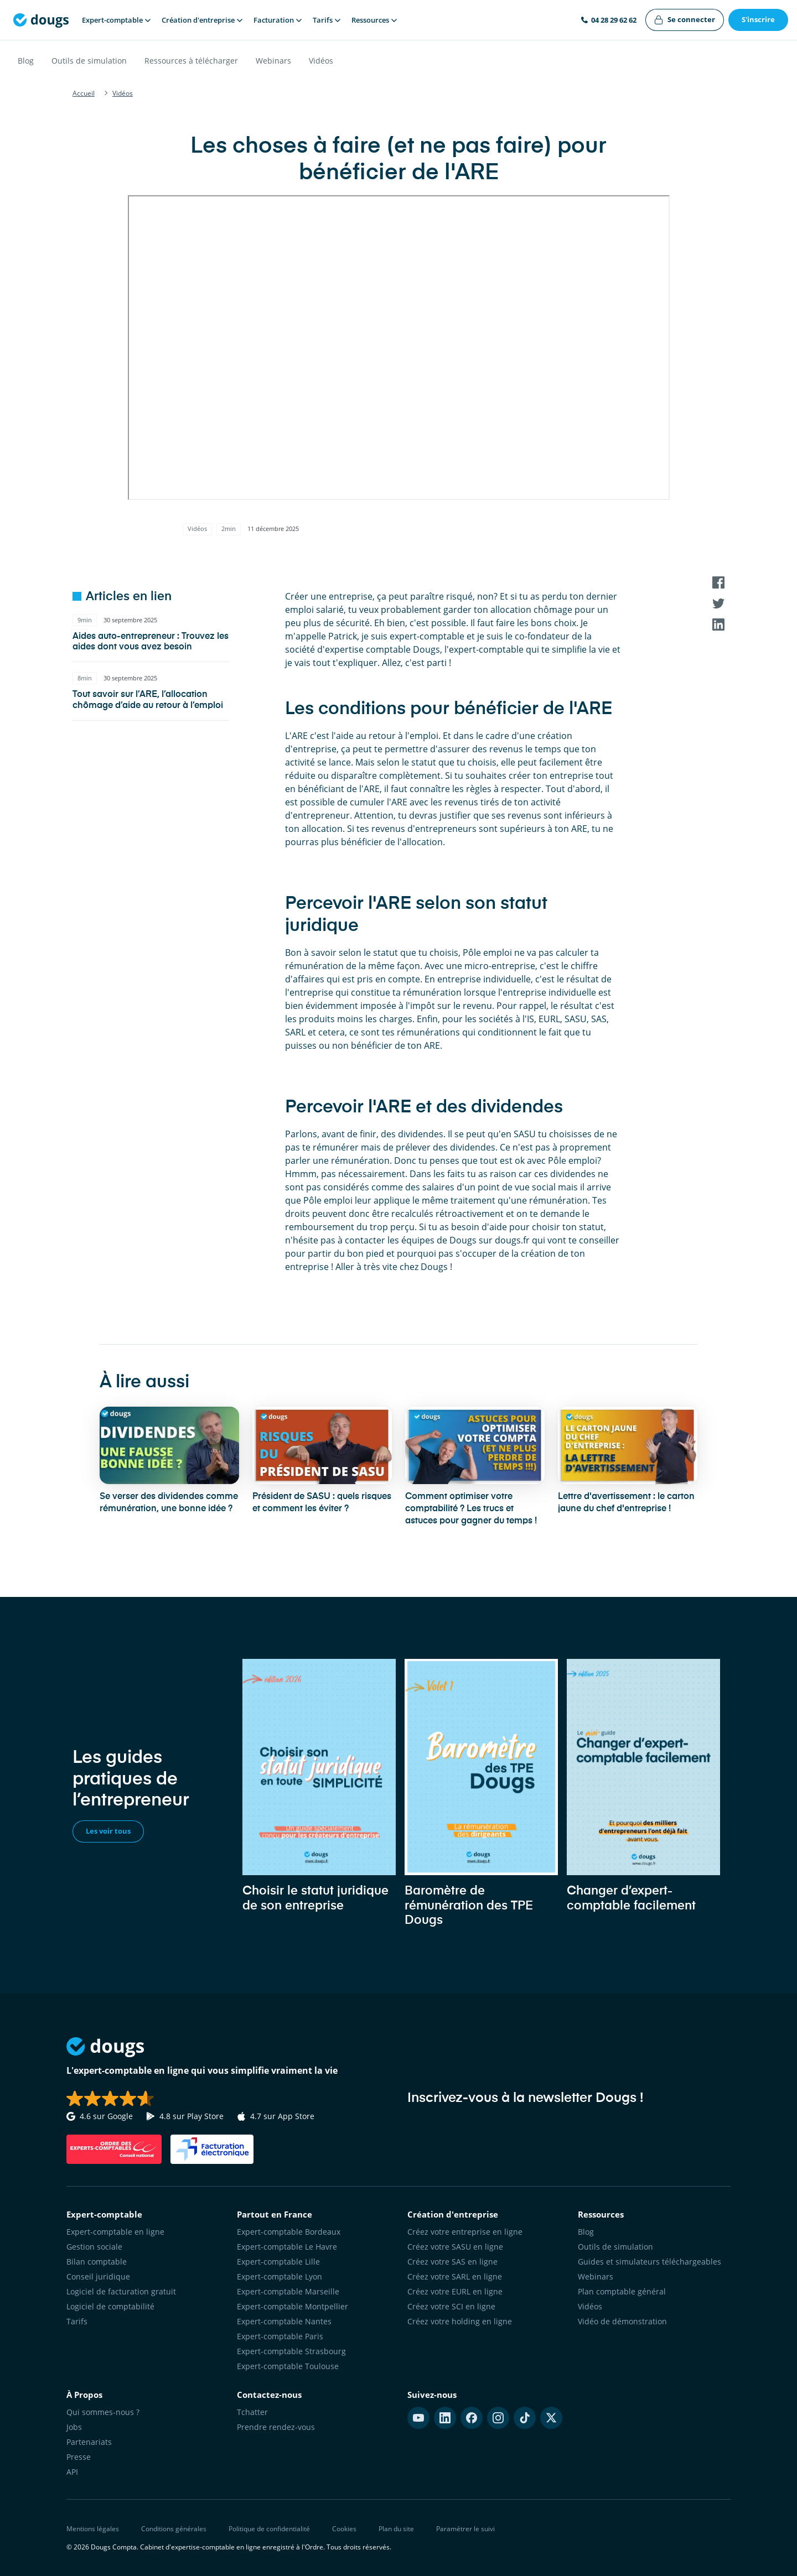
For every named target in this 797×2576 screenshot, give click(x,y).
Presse (78, 2457)
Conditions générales (173, 2528)
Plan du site (396, 2528)
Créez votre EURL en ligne (455, 2291)
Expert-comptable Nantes (284, 2321)
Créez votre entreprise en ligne (464, 2231)
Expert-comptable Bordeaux (288, 2231)
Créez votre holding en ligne (459, 2321)
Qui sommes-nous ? (102, 2412)
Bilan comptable (96, 2261)
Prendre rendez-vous (276, 2427)
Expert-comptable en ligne (115, 2231)
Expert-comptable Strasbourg (291, 2351)
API (72, 2471)
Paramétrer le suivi (465, 2528)
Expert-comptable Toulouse (288, 2366)
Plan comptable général (622, 2291)
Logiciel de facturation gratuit (121, 2291)
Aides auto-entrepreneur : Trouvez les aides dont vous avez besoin (151, 642)
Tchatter (252, 2412)
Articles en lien (129, 597)
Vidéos (321, 60)
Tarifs (76, 2321)
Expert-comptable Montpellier (292, 2306)
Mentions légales (92, 2528)
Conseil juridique (98, 2276)
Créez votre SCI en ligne (451, 2306)
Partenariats (89, 2442)
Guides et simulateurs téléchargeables (649, 2261)
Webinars (273, 60)
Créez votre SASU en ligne (455, 2246)
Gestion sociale (94, 2246)
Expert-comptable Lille (278, 2261)
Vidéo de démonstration (622, 2321)
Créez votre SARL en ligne (454, 2276)
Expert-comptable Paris (280, 2336)
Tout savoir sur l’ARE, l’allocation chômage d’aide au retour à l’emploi (148, 700)
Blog (26, 60)
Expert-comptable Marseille (288, 2291)
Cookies (344, 2528)
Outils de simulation (89, 60)
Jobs (74, 2427)
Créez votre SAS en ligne (452, 2261)
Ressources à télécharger (191, 60)
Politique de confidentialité (269, 2528)
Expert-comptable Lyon (279, 2276)
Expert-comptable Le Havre (287, 2246)
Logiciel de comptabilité (110, 2306)
